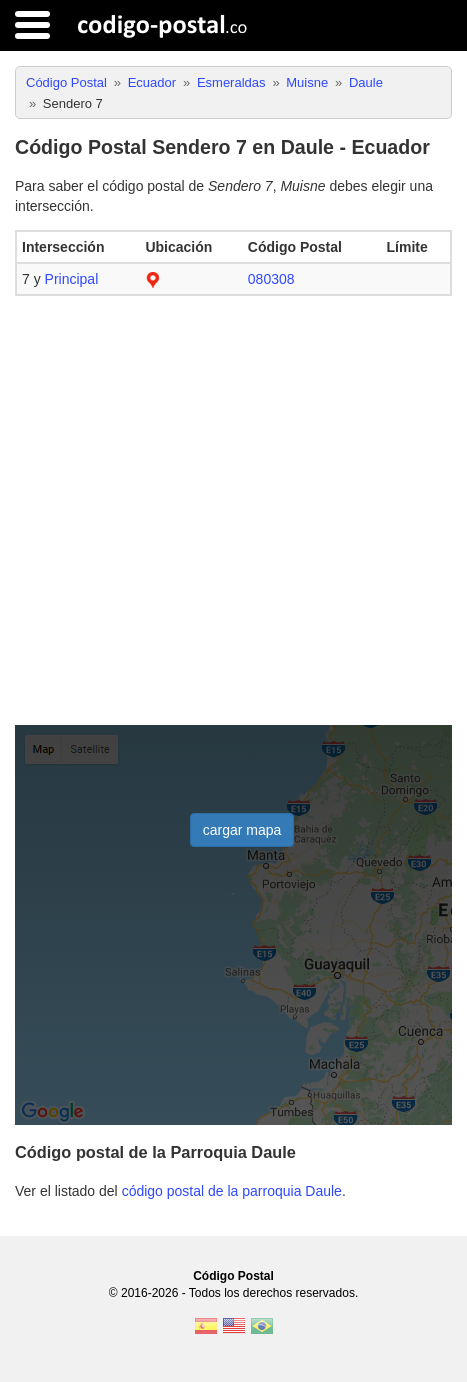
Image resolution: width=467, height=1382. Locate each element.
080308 (271, 279)
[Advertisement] (233, 511)
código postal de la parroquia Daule (232, 1191)
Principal (72, 279)
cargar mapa (242, 830)
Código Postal (233, 1276)
